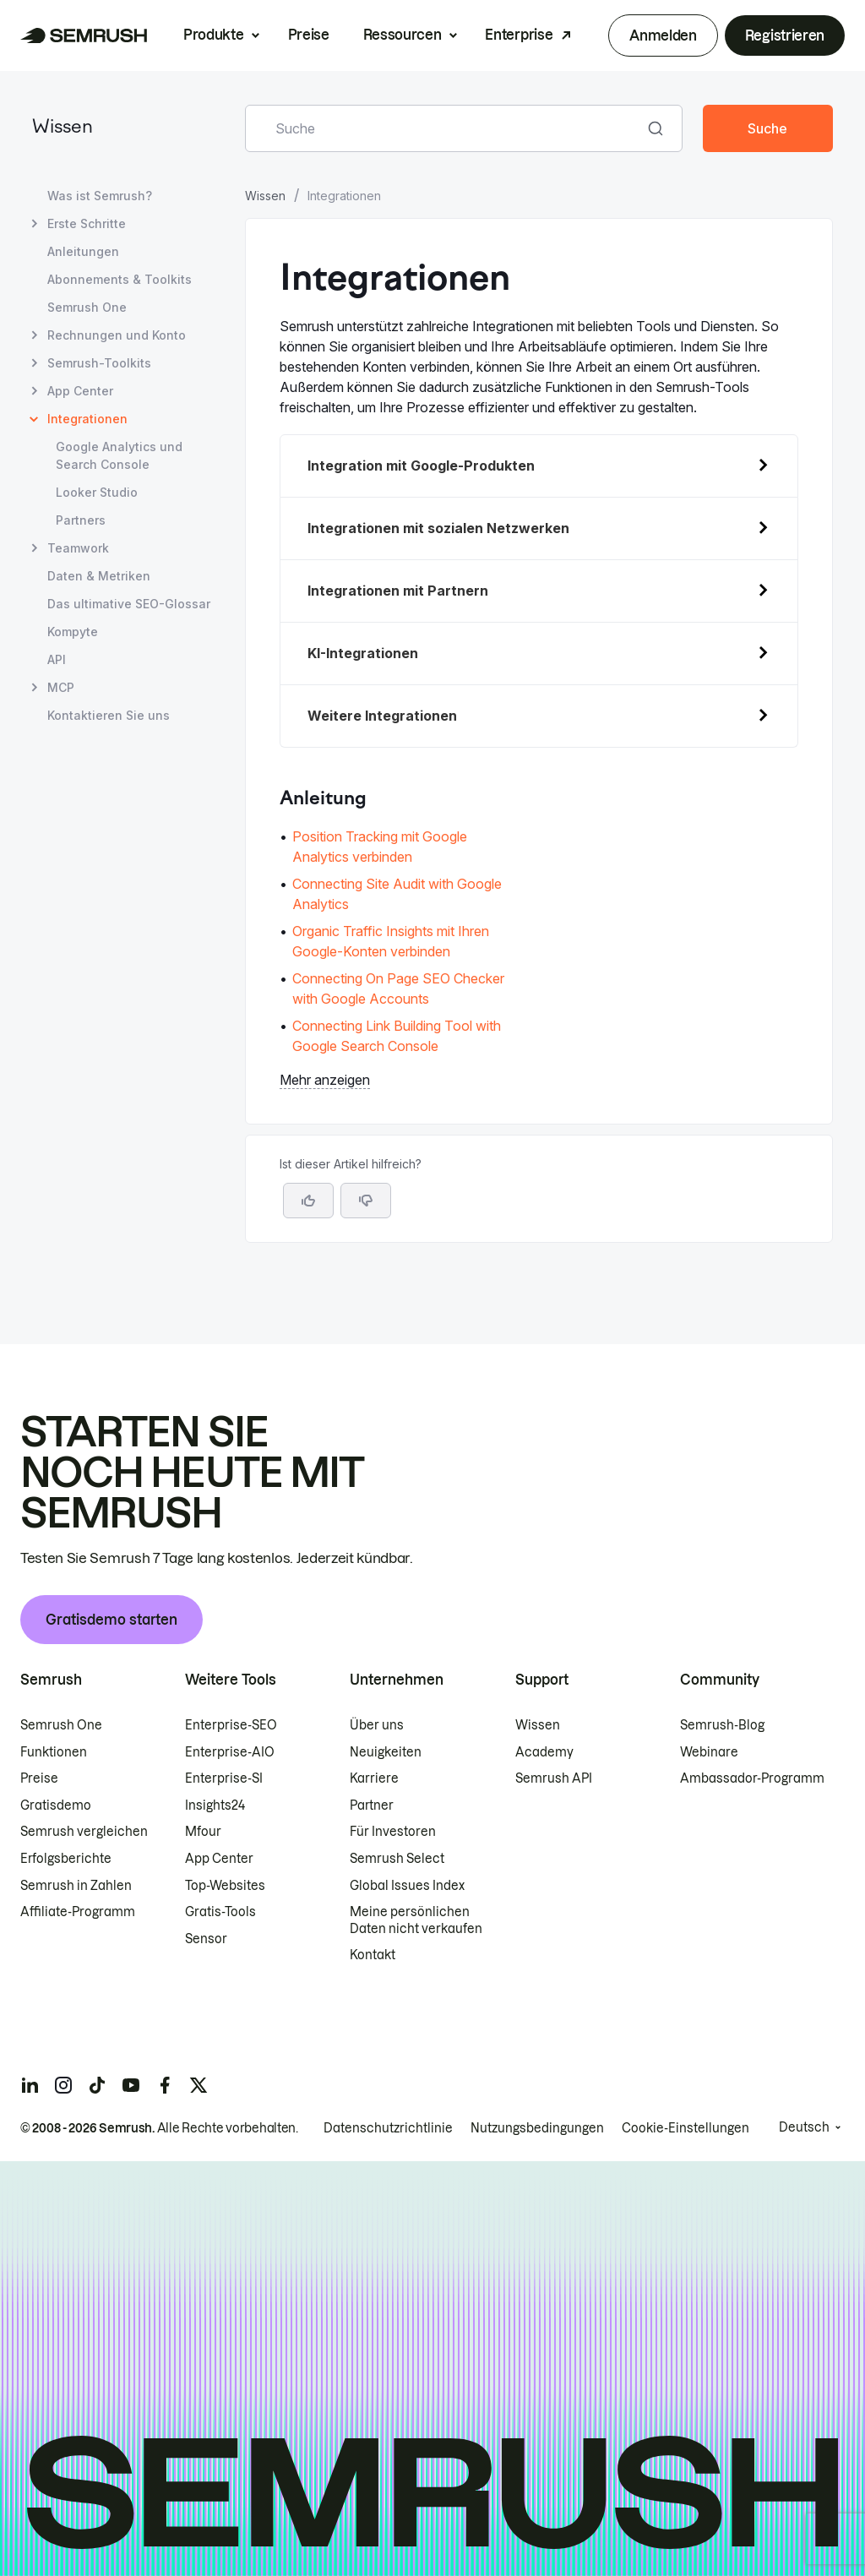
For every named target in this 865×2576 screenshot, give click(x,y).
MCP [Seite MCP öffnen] (60, 687)
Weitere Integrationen (382, 715)
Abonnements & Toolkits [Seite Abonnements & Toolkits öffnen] (119, 279)
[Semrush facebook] (165, 2085)
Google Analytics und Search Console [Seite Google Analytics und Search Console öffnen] (119, 455)
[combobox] (445, 128)
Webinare (709, 1752)
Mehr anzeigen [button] (325, 1079)
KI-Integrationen (362, 653)
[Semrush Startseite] (84, 35)
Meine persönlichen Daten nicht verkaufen (417, 1920)
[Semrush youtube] (131, 2085)
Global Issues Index (407, 1886)
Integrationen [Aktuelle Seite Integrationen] (87, 418)
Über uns (377, 1725)
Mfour (203, 1831)
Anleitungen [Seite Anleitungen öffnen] (83, 251)
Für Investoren (393, 1831)
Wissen (62, 128)
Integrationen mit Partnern (397, 590)
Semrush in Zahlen (76, 1886)
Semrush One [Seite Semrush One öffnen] (87, 307)
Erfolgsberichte (66, 1858)
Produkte (213, 34)
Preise (308, 34)
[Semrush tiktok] (97, 2085)
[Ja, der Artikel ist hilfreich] (308, 1200)
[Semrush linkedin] (29, 2085)
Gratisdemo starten (111, 1619)
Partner (372, 1805)
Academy (544, 1752)
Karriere (374, 1778)
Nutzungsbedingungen (537, 2128)
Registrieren (784, 35)
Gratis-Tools (220, 1912)
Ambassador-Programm (752, 1778)
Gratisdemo (55, 1805)
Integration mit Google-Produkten (421, 465)
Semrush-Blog (722, 1725)
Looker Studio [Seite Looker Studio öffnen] (97, 492)
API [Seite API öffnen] (56, 659)
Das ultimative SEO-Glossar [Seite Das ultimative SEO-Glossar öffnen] (128, 603)
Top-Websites (225, 1886)
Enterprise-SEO (231, 1725)
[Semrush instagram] (63, 2085)
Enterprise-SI (224, 1778)
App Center (219, 1858)
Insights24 (215, 1805)
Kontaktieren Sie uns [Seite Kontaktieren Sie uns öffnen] (108, 715)
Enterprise (518, 34)
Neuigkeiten (386, 1752)
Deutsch (804, 2127)
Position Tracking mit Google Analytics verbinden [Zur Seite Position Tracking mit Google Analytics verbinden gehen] (379, 846)
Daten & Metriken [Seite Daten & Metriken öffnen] (98, 576)
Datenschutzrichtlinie (388, 2128)
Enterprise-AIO (230, 1752)
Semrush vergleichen (84, 1831)
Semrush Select (397, 1858)
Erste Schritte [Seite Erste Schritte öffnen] (86, 223)
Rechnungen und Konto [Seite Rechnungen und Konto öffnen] (116, 335)
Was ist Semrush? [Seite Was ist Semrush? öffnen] (99, 195)
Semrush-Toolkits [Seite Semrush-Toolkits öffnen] (99, 363)
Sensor (206, 1939)
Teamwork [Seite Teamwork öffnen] (78, 548)
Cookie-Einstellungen (685, 2128)
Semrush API (553, 1778)
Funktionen (53, 1752)
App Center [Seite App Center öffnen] (80, 391)
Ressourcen (402, 34)
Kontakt (372, 1955)
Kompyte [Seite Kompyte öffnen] (72, 631)
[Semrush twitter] (198, 2085)
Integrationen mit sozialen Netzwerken (438, 528)
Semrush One (61, 1725)
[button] (365, 1200)
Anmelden (662, 35)
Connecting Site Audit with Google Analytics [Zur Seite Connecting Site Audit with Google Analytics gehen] (397, 893)
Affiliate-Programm (77, 1912)
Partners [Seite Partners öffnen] (81, 520)
